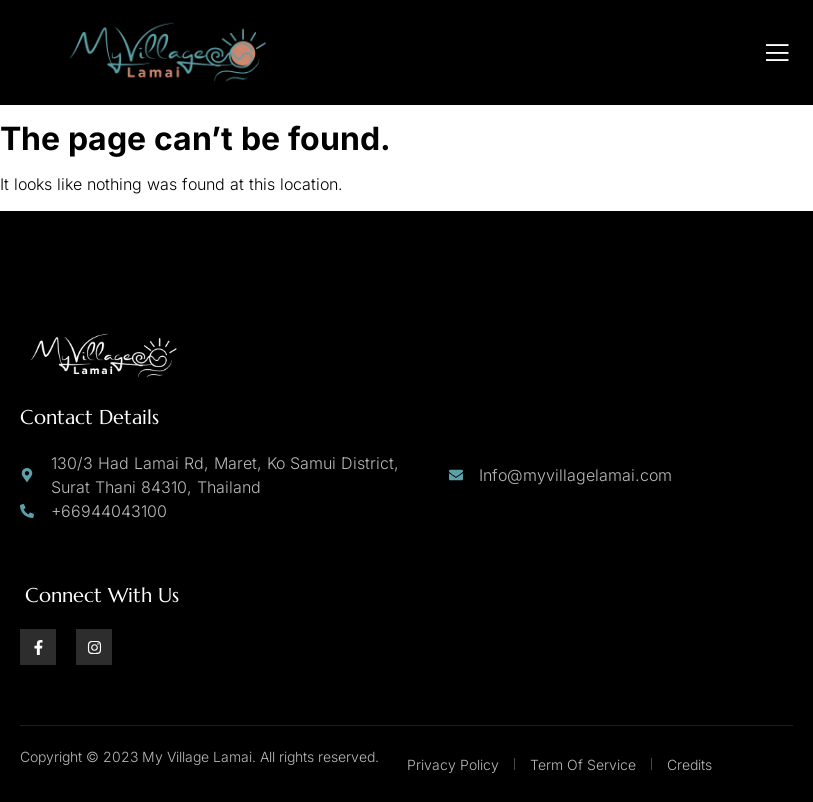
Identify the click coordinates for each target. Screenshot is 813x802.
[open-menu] (777, 53)
